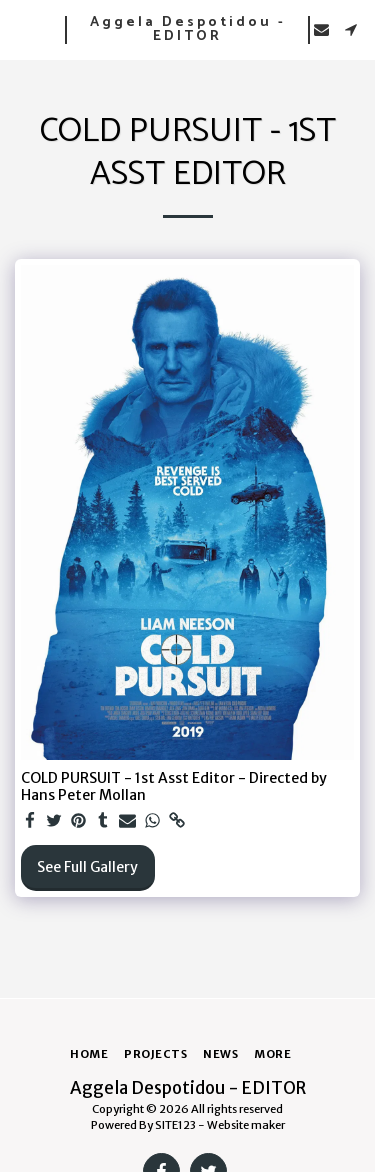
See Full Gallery (87, 867)
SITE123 (175, 1125)
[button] (22, 28)
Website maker (246, 1125)
